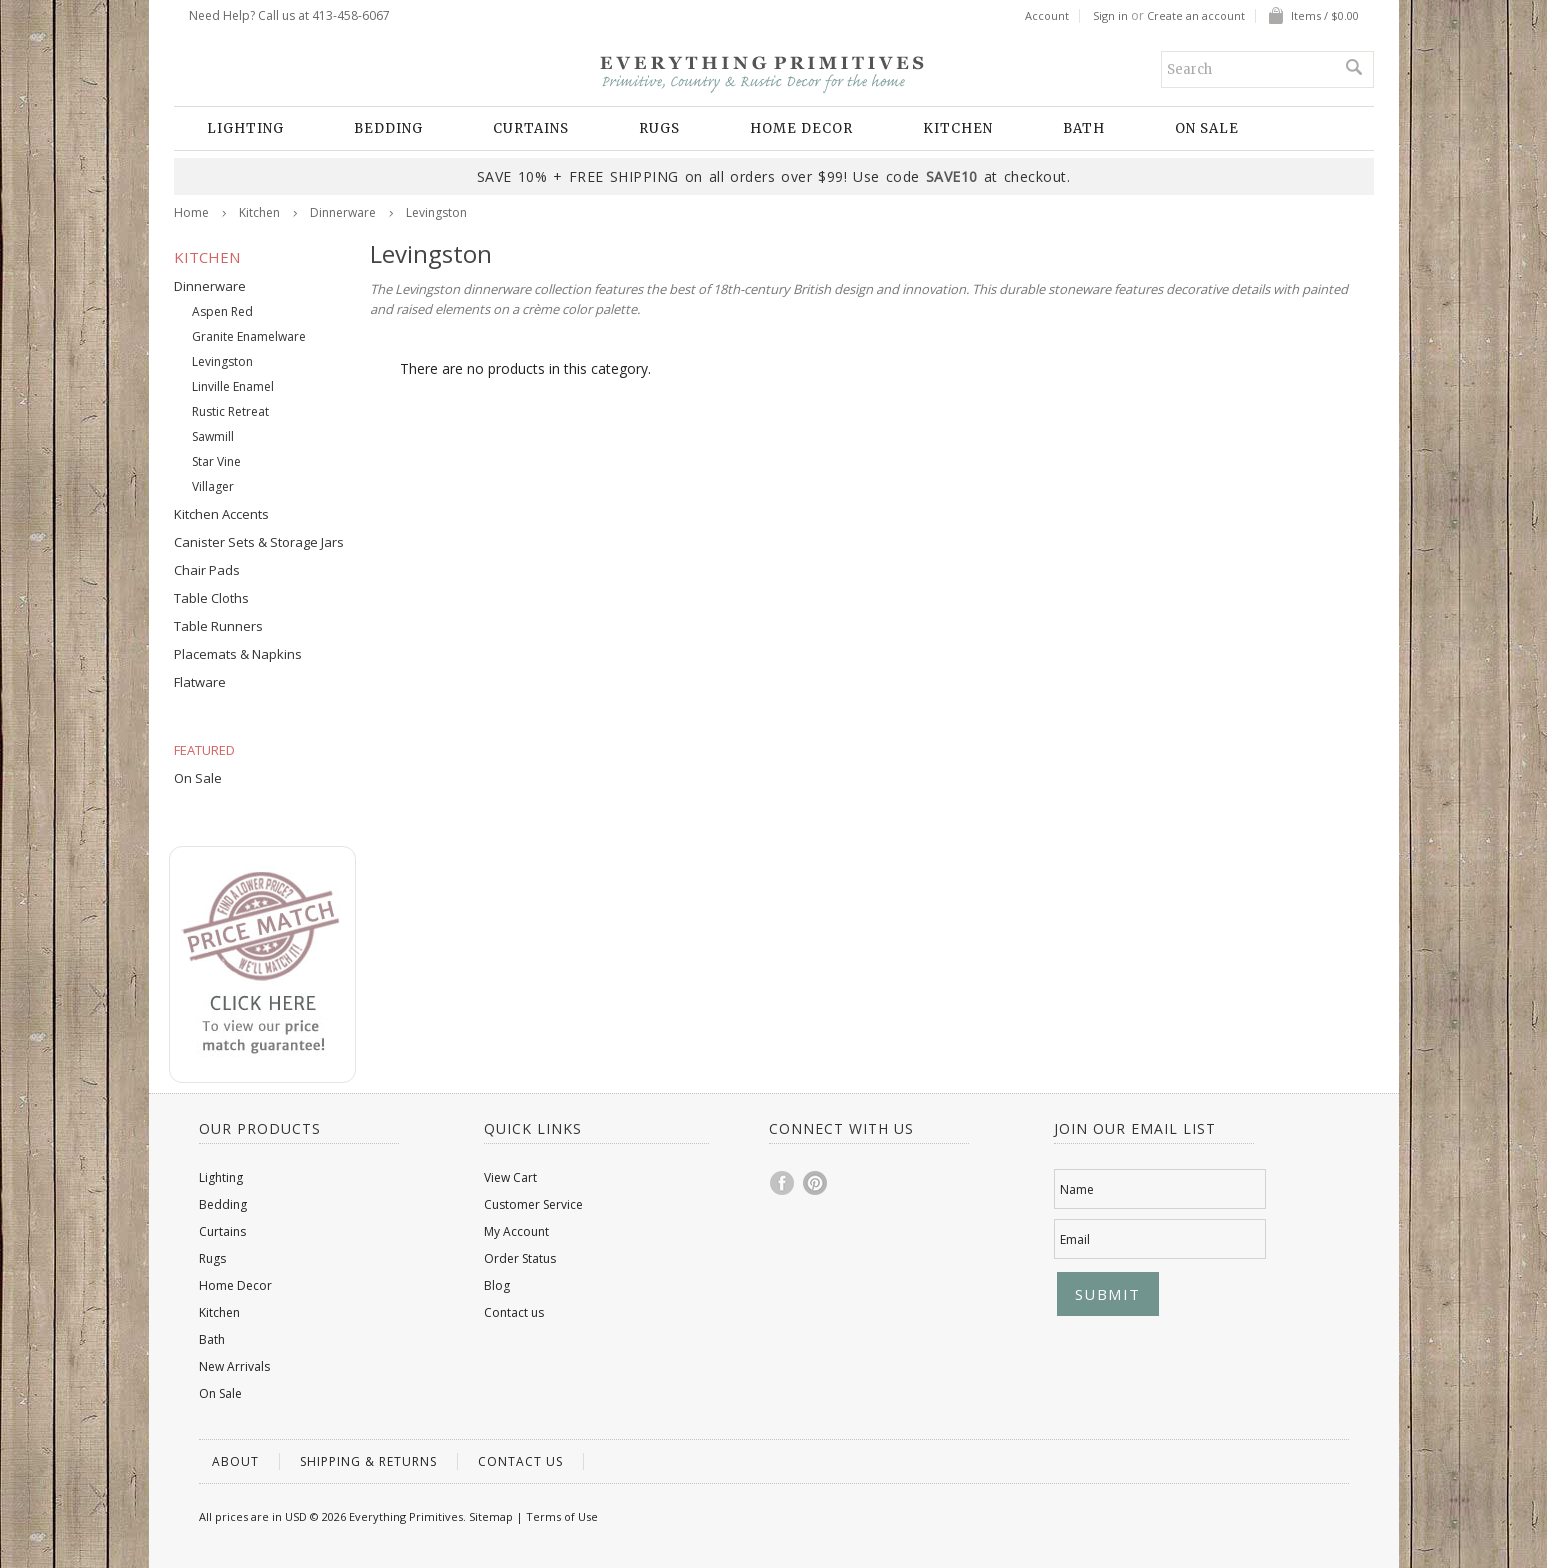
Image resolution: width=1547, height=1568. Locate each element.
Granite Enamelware (249, 336)
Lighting (245, 128)
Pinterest (816, 1183)
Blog (497, 1285)
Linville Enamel (233, 386)
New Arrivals (234, 1366)
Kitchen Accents (221, 514)
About (235, 1461)
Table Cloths (211, 598)
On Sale (1207, 128)
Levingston (222, 361)
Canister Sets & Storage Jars (259, 542)
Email (1075, 1239)
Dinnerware (343, 212)
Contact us (514, 1312)
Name (1077, 1189)
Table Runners (218, 626)
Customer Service (533, 1204)
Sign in (1110, 16)
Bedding (388, 128)
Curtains (531, 128)
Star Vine (216, 461)
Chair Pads (207, 570)
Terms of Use (562, 1516)
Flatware (200, 682)
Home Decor (801, 128)
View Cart (510, 1177)
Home (191, 212)
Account (1047, 16)
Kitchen (958, 128)
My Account (516, 1231)
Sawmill (213, 436)
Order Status (520, 1258)
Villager (213, 486)
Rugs (659, 128)
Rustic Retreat (230, 411)
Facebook (783, 1183)
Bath (1084, 128)
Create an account (1196, 16)
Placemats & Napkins (238, 654)
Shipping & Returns (368, 1461)
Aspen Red (222, 311)
